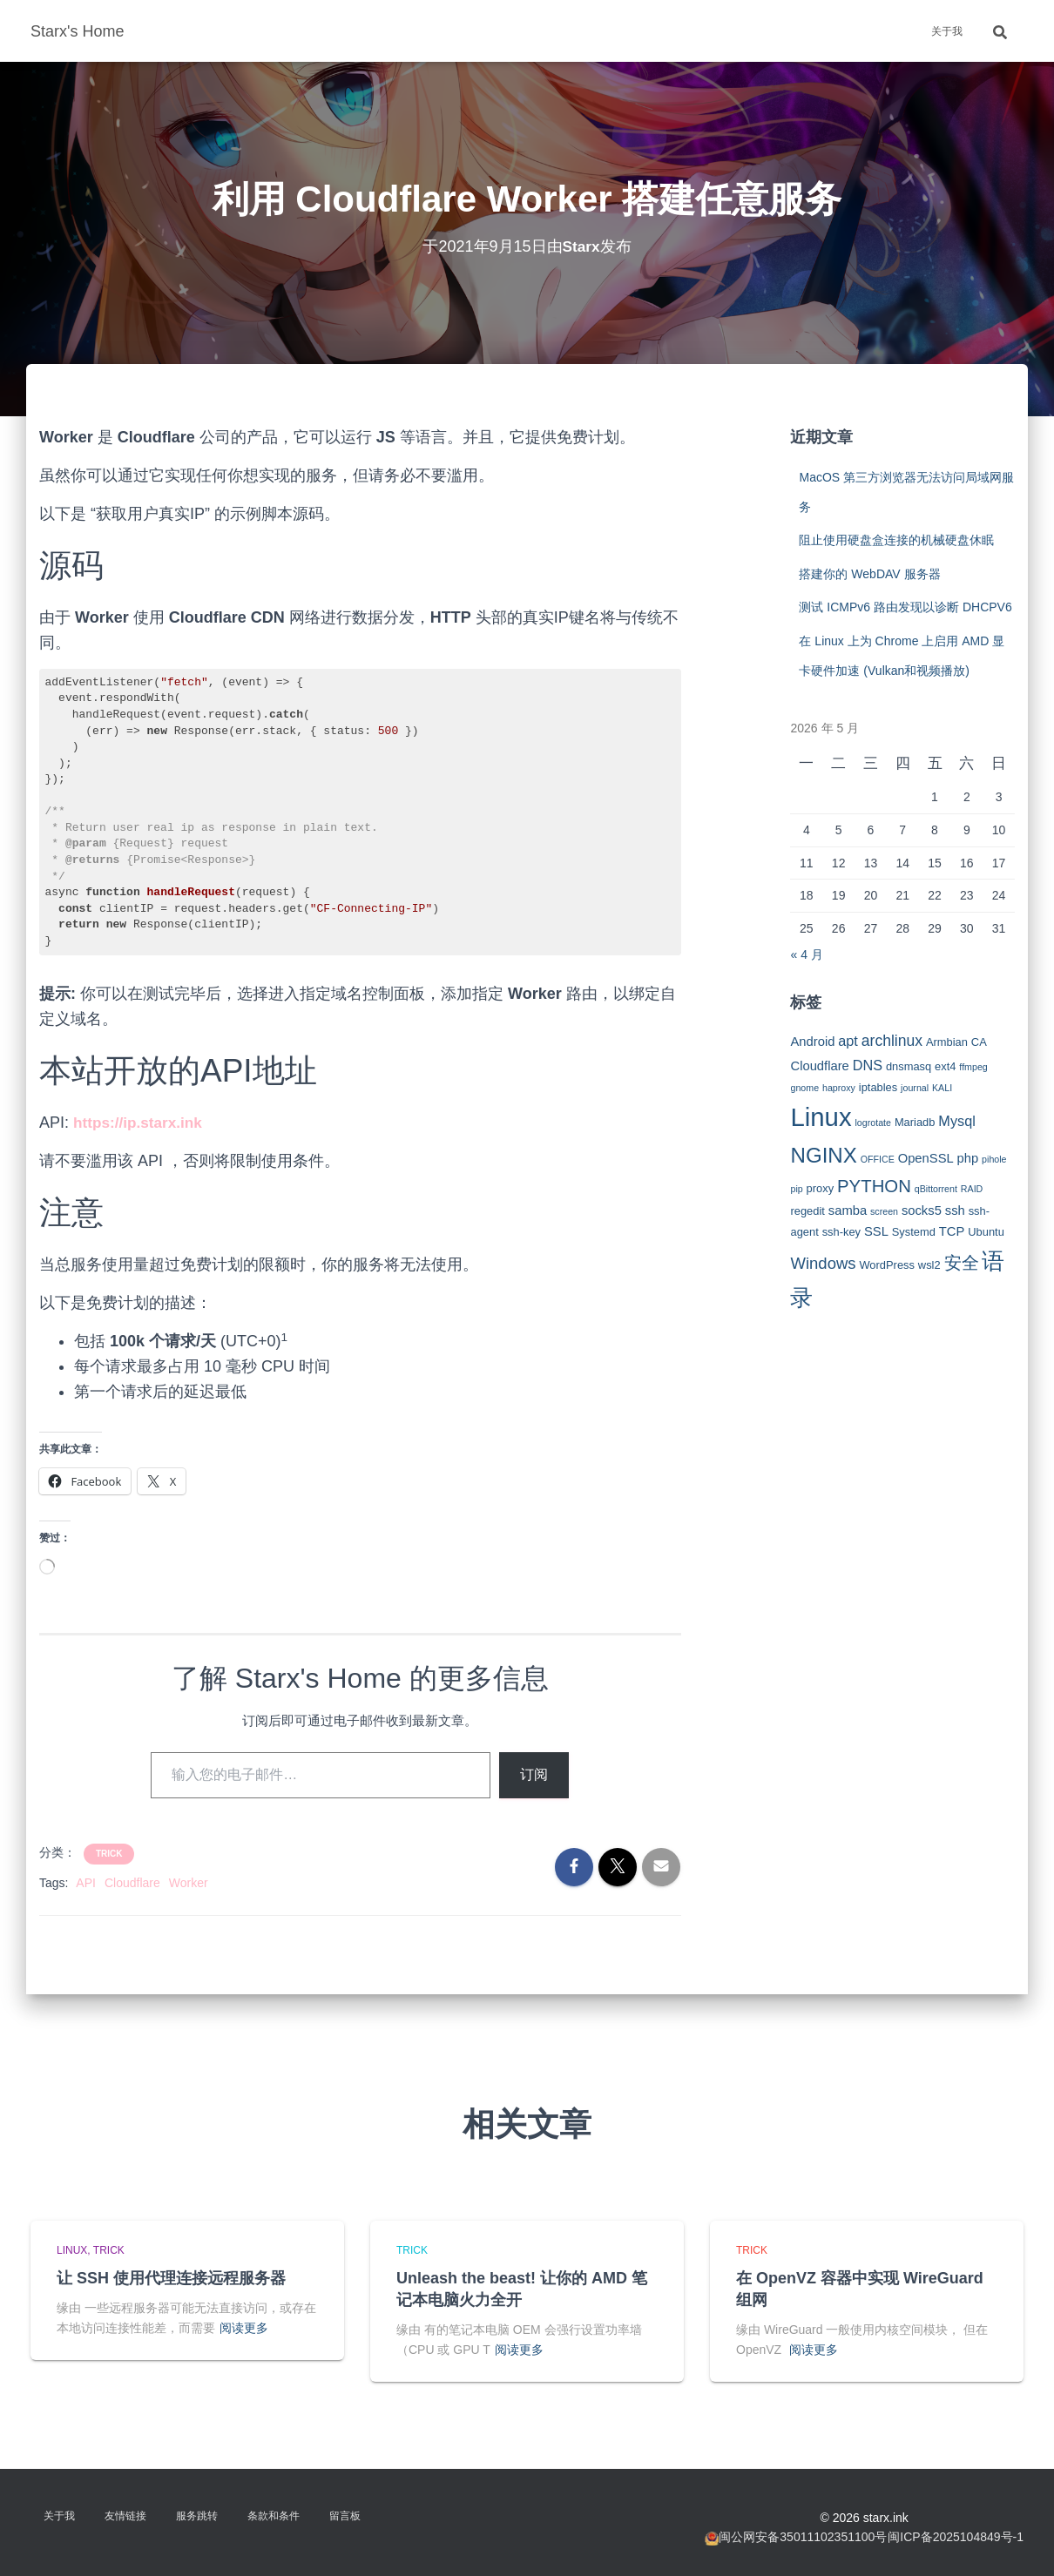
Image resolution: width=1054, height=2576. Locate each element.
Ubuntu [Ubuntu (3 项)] (986, 1231)
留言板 (345, 2516)
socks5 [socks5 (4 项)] (922, 1210)
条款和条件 (273, 2516)
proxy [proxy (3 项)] (820, 1188)
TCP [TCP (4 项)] (952, 1231)
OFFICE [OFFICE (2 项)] (878, 1159)
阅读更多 (244, 2328)
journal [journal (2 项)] (915, 1087)
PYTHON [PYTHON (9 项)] (874, 1186)
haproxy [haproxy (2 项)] (838, 1087)
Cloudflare (132, 1883)
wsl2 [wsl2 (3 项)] (929, 1264)
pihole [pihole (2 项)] (994, 1159)
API (86, 1883)
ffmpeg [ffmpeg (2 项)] (973, 1067)
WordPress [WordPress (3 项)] (887, 1264)
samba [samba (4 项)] (847, 1210)
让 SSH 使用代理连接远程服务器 (171, 2278)
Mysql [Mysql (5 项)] (956, 1121)
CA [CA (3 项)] (979, 1042)
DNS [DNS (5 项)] (867, 1065)
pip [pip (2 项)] (796, 1188)
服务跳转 (197, 2516)
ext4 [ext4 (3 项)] (945, 1066)
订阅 (534, 1774)
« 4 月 (806, 954)
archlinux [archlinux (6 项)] (891, 1040)
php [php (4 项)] (968, 1158)
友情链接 (125, 2516)
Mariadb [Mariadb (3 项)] (915, 1122)
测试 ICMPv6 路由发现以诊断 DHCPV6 (905, 607)
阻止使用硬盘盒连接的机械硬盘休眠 (896, 540)
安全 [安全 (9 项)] (961, 1262)
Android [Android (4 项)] (812, 1042)
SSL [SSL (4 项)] (876, 1231)
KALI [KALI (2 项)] (942, 1087)
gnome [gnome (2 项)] (804, 1087)
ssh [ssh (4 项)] (955, 1210)
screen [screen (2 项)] (884, 1211)
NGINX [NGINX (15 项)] (823, 1155)
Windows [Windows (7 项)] (822, 1263)
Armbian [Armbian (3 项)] (947, 1042)
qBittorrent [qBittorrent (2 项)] (936, 1188)
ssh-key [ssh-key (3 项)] (841, 1231)
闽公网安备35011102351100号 (803, 2537)
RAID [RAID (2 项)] (972, 1188)
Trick (109, 1853)
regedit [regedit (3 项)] (807, 1210)
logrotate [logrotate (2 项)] (873, 1122)
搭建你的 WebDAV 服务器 (869, 574)
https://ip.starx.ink (140, 1122)
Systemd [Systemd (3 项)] (914, 1231)
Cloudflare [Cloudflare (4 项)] (819, 1066)
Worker (188, 1883)
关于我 (947, 31)
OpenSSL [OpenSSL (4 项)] (926, 1158)
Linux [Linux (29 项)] (820, 1117)
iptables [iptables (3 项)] (878, 1087)
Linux (72, 2250)
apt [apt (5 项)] (848, 1041)
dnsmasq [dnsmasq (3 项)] (908, 1066)
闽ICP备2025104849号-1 (956, 2537)
